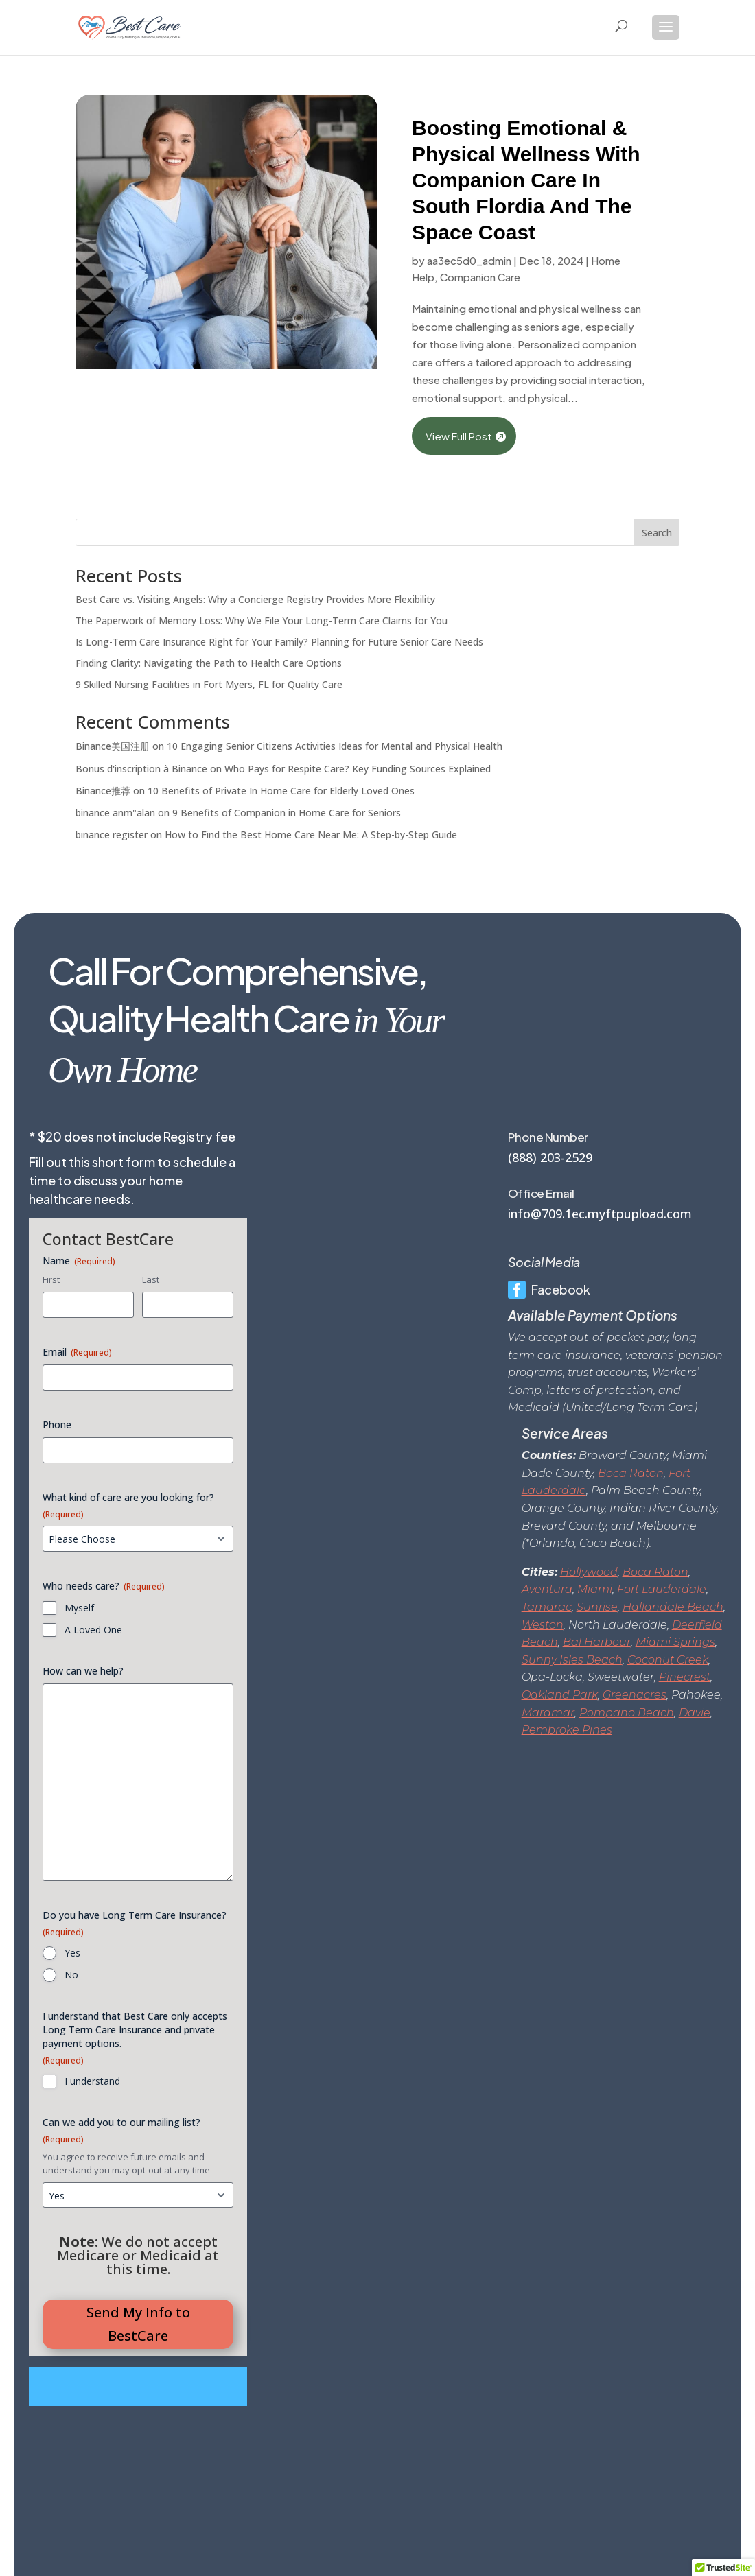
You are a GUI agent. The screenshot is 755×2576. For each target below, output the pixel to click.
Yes (72, 1953)
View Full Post (458, 435)
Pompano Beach (626, 1713)
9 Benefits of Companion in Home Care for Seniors (286, 813)
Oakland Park (560, 1695)
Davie (694, 1713)
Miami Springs (675, 1642)
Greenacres (634, 1695)
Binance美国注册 (113, 747)
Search (657, 533)
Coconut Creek (667, 1660)
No (71, 1975)
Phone (57, 1425)
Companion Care (480, 276)
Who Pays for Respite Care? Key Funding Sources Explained (357, 769)
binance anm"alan (115, 813)
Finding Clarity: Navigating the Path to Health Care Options (209, 663)
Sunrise (597, 1607)
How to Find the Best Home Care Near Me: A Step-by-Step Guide (311, 835)
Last (150, 1280)
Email (77, 1352)
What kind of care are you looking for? (128, 1506)
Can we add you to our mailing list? (121, 2131)
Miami (594, 1590)
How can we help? (83, 1671)
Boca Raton (631, 1473)
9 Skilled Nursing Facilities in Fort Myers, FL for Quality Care (209, 685)
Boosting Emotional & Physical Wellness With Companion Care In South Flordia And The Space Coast (526, 180)
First (51, 1280)
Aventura (547, 1590)
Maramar (548, 1713)
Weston (543, 1625)
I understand (92, 2081)
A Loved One (93, 1630)
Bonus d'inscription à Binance (141, 769)
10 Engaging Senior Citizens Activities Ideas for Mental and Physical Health (334, 747)
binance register (112, 835)
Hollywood (589, 1572)
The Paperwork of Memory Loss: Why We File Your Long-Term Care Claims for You (262, 621)
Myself (79, 1608)
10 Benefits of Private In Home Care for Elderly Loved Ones (281, 791)
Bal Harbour (597, 1642)
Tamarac (547, 1607)
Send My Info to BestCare (138, 2325)
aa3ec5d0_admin (469, 260)
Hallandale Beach (673, 1607)
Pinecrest (684, 1678)
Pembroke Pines (567, 1730)
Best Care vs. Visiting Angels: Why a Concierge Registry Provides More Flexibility (255, 600)
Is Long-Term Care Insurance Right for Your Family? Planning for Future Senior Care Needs (279, 642)
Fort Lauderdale (661, 1590)
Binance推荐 (103, 791)
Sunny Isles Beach (572, 1660)
